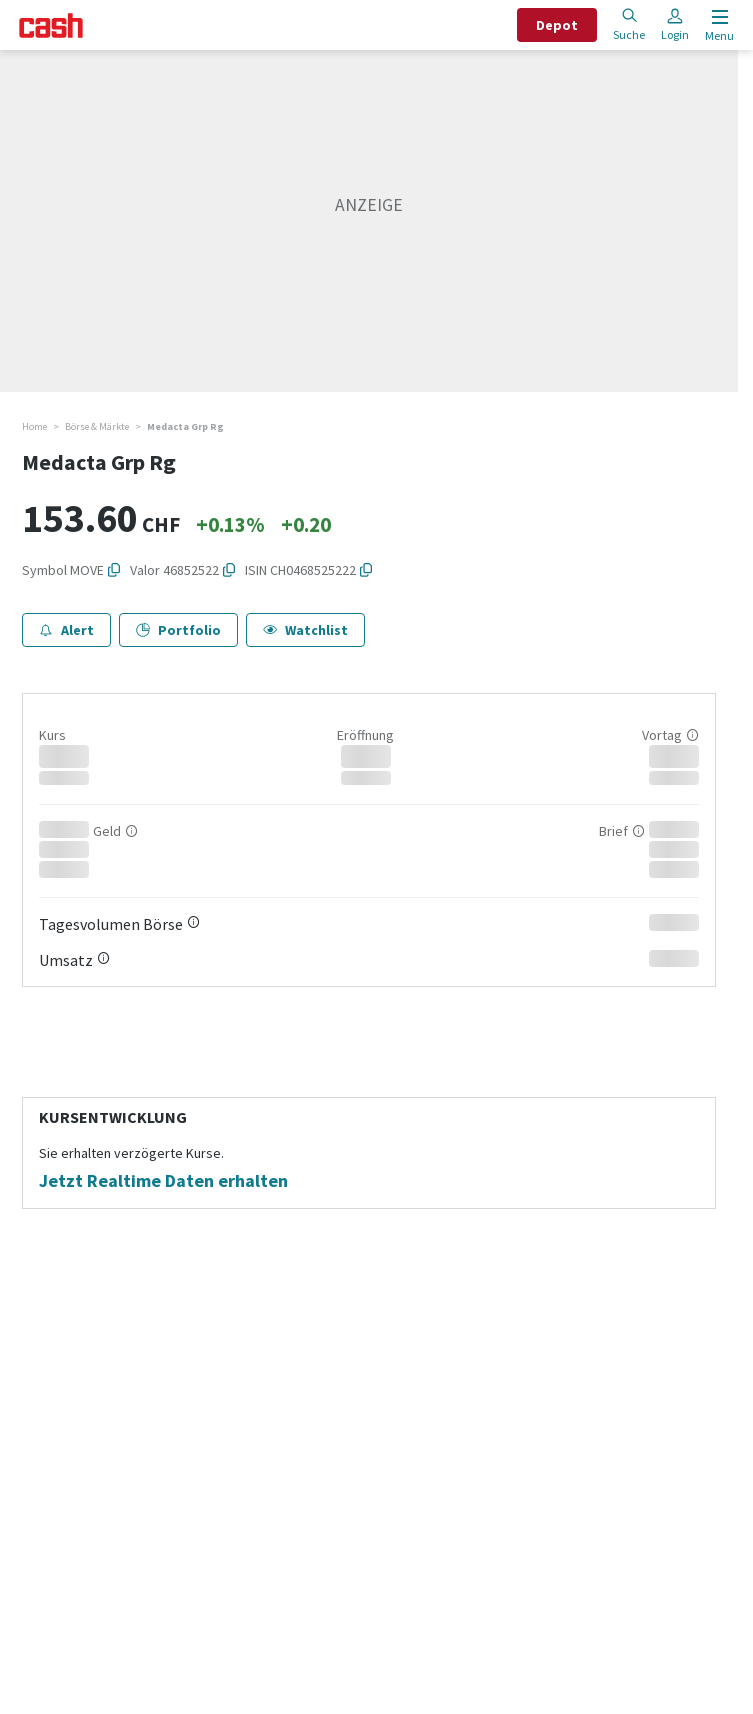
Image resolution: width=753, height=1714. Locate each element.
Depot (557, 25)
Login (675, 24)
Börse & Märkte (97, 426)
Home (34, 426)
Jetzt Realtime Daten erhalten (163, 1181)
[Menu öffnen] (717, 25)
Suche (629, 24)
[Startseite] (51, 25)
